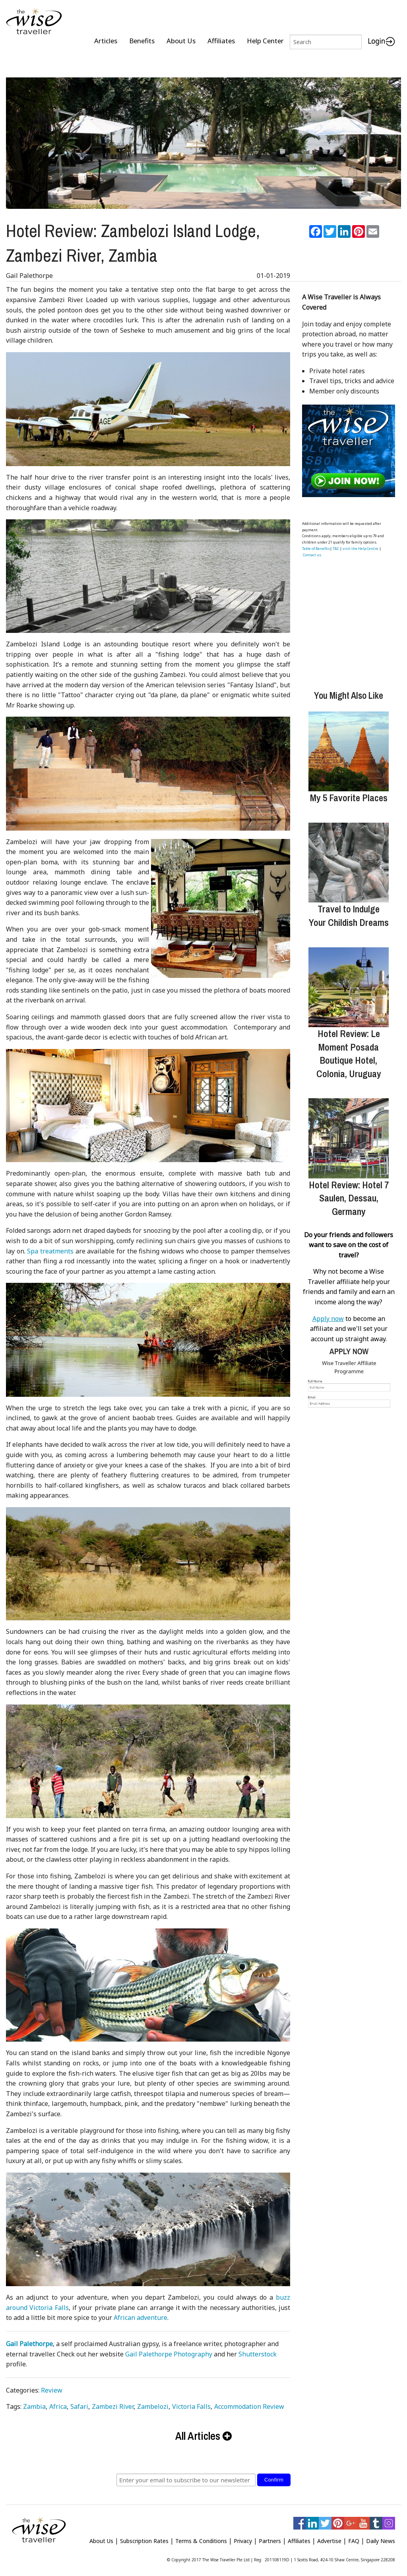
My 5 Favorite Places (349, 794)
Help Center (265, 40)
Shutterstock (257, 2351)
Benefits (142, 40)
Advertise (329, 2537)
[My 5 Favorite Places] (348, 748)
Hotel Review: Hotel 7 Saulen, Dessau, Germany (349, 1195)
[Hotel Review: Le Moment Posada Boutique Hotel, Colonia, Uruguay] (348, 984)
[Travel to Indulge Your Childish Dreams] (348, 859)
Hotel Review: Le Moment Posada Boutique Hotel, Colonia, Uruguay (348, 1050)
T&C (336, 545)
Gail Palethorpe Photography (168, 2351)
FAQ (353, 2537)
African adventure (140, 2314)
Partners (270, 2537)
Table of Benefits (316, 545)
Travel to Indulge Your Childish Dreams (349, 912)
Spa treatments (50, 1248)
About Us (181, 40)
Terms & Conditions (201, 2537)
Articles (105, 40)
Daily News (380, 2537)
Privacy (243, 2537)
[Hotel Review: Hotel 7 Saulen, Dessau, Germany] (348, 1135)
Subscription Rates (144, 2537)
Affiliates (221, 40)
